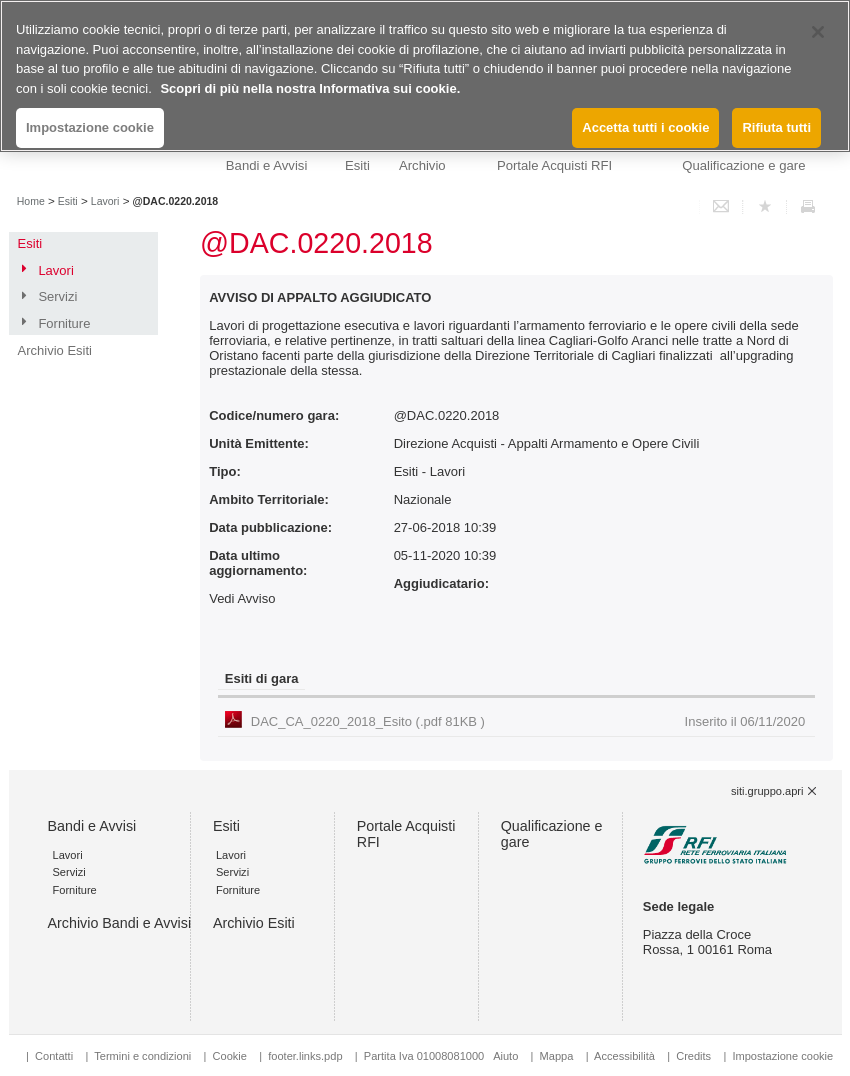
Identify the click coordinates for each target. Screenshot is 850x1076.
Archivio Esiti (55, 350)
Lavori (105, 201)
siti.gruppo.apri (767, 791)
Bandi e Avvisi (266, 165)
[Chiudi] (818, 32)
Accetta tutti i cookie (645, 127)
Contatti (54, 1056)
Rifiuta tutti (776, 127)
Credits (693, 1056)
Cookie (230, 1056)
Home (31, 201)
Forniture (64, 323)
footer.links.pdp (305, 1056)
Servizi (57, 296)
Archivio (422, 165)
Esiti (357, 165)
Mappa (557, 1056)
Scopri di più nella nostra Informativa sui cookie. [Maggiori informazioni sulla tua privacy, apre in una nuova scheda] (310, 88)
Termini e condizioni (142, 1056)
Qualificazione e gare (743, 165)
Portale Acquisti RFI (554, 165)
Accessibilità (626, 1056)
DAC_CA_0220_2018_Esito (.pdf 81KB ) (528, 721)
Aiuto (505, 1056)
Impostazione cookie (782, 1056)
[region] (425, 76)
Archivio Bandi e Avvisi (120, 923)
